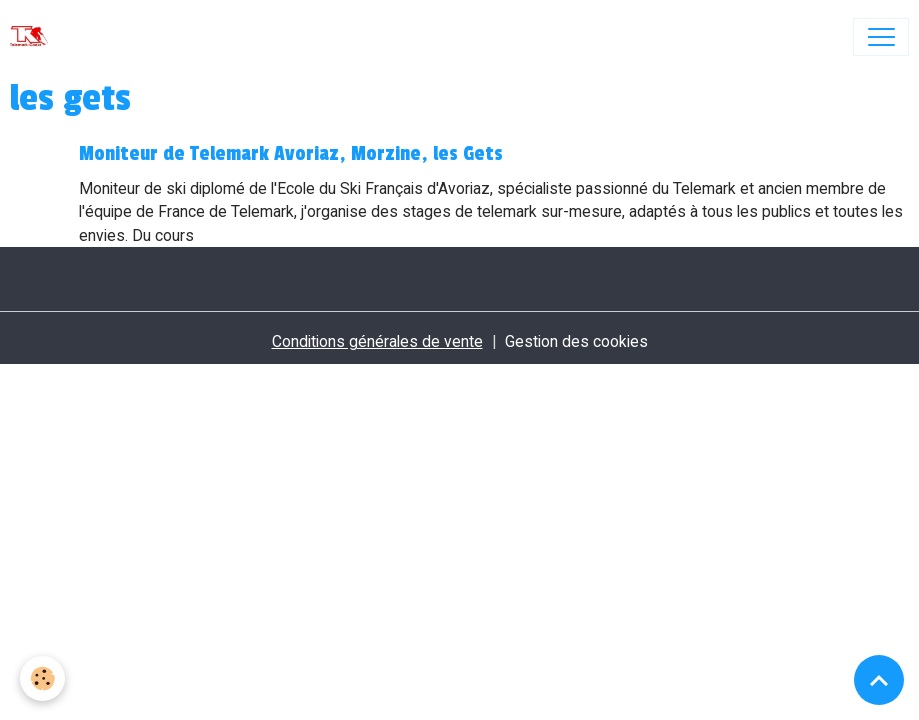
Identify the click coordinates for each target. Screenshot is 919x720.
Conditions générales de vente (377, 341)
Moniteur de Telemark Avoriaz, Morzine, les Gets (291, 154)
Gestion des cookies (576, 341)
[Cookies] (42, 678)
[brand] (33, 37)
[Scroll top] (879, 680)
